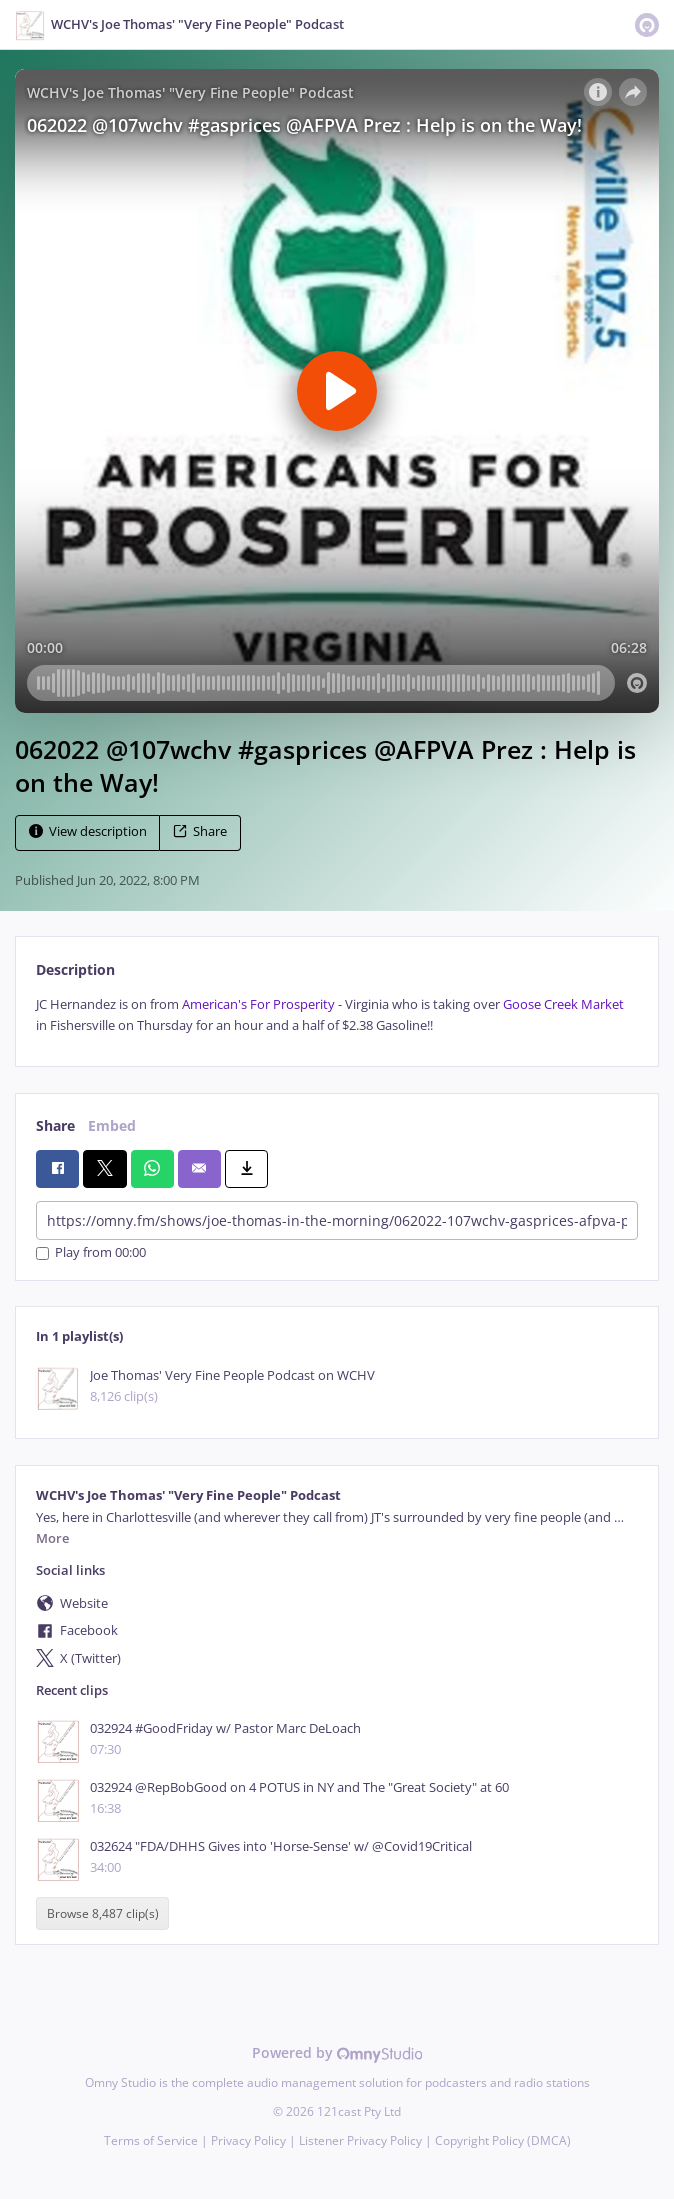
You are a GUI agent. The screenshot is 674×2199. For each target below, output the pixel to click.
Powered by (337, 2052)
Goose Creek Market (563, 1004)
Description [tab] (75, 969)
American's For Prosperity (258, 1004)
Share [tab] (55, 1125)
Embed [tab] (112, 1125)
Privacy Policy (248, 2140)
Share (200, 831)
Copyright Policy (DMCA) (503, 2140)
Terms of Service (151, 2140)
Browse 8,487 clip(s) (103, 1913)
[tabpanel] (337, 1015)
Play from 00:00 (91, 1253)
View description (88, 831)
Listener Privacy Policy (360, 2140)
